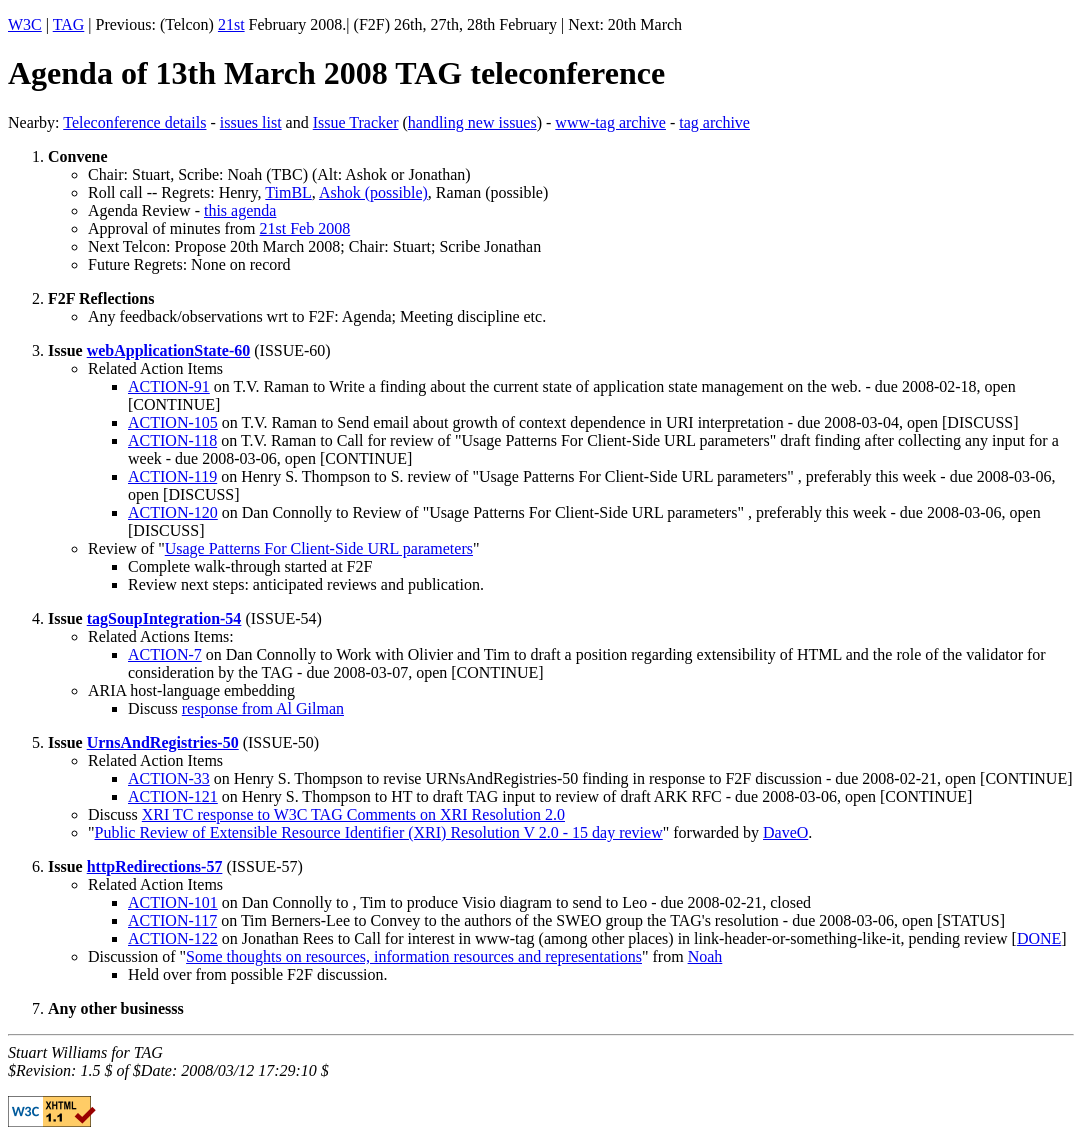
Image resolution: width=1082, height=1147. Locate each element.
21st (231, 24)
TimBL (288, 192)
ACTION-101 (173, 902)
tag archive (714, 122)
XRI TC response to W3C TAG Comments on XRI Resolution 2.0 (353, 814)
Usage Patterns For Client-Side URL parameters (319, 548)
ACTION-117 (172, 920)
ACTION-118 (172, 440)
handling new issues (472, 122)
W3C (25, 24)
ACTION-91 (169, 386)
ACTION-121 (173, 796)
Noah (705, 956)
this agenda (240, 210)
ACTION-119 (172, 476)
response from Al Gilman (263, 708)
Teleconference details (134, 122)
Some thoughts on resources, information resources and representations (414, 956)
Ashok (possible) (373, 192)
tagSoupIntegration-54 (164, 618)
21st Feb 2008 (305, 228)
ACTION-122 (173, 938)
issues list (251, 122)
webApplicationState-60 (169, 350)
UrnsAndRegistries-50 (163, 742)
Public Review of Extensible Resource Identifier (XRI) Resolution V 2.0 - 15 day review (379, 832)
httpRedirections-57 (155, 866)
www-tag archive (610, 122)
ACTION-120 (173, 512)
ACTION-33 (169, 778)
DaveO (785, 832)
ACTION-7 (165, 654)
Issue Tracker (356, 122)
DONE (1039, 938)
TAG (69, 24)
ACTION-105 (173, 422)
